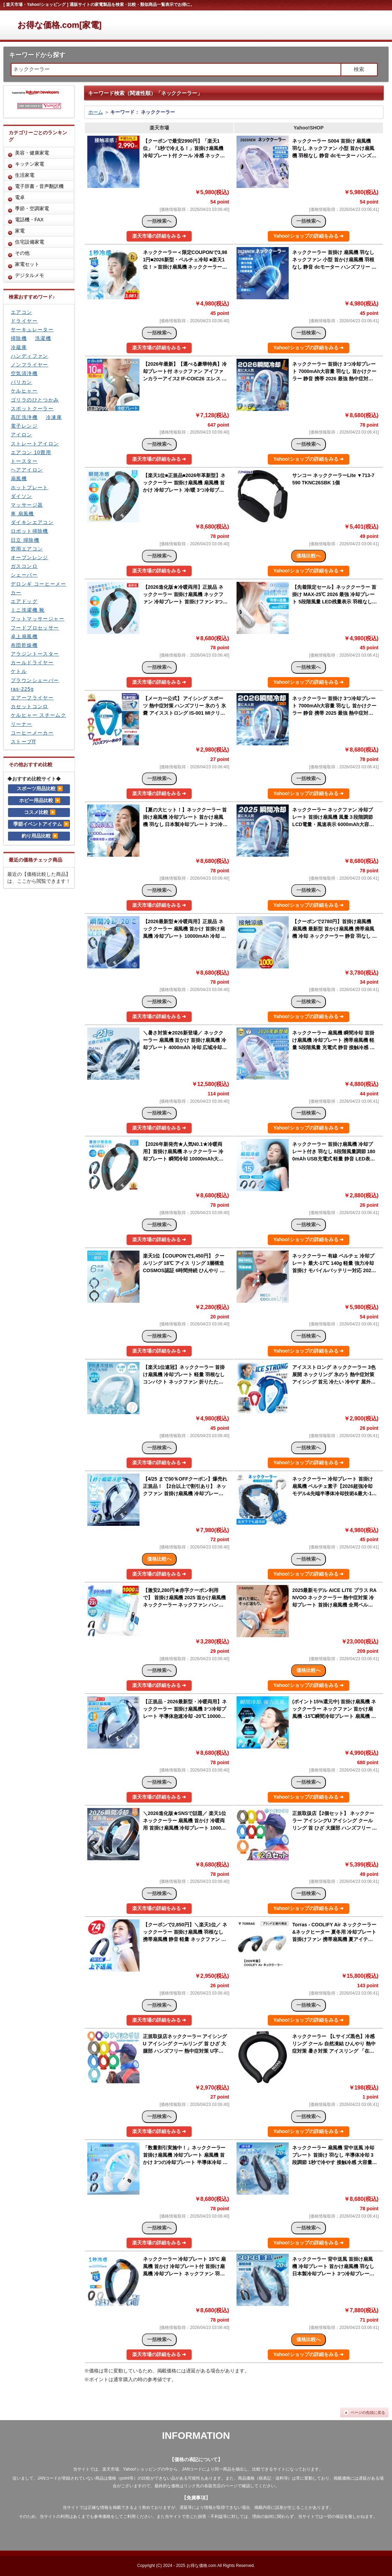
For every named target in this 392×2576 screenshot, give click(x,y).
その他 (22, 253)
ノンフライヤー (29, 364)
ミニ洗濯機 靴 (28, 610)
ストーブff (23, 741)
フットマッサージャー (37, 618)
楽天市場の (159, 236)
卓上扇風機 (24, 636)
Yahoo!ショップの (308, 236)
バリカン (21, 382)
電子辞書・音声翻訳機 (39, 186)
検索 (359, 69)
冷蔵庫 (19, 347)
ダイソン (21, 496)
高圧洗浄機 (24, 417)
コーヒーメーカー (32, 733)
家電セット (27, 264)
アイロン (21, 434)
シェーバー (24, 575)
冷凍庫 (54, 417)
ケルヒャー (24, 391)
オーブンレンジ (29, 557)
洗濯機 (43, 338)
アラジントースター (35, 654)
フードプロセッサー (35, 628)
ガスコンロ (24, 566)
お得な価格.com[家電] (59, 25)
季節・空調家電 (32, 208)
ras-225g (22, 689)
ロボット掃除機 (29, 531)
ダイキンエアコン (32, 522)
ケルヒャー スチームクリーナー (38, 719)
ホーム (95, 112)
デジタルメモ (29, 275)
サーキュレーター (32, 329)
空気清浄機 (24, 373)
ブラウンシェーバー (35, 680)
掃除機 (19, 338)
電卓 (20, 197)
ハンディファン (29, 356)
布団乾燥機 (24, 645)
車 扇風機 (22, 513)
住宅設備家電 (29, 242)
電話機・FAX (29, 219)
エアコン (21, 312)
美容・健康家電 (32, 153)
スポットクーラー (32, 408)
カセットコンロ (29, 706)
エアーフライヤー (32, 697)
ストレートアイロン (35, 443)
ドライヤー (24, 321)
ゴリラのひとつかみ (35, 400)
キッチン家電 (29, 164)
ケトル (19, 671)
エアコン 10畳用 (31, 452)
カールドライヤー (32, 662)
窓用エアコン (27, 549)
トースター (24, 461)
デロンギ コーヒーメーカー (38, 588)
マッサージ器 (27, 505)
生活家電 (24, 175)
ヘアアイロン (27, 470)
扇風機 (19, 478)
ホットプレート (29, 487)
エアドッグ (24, 601)
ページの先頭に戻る (368, 2412)
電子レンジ (24, 426)
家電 (20, 230)
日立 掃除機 (25, 540)
